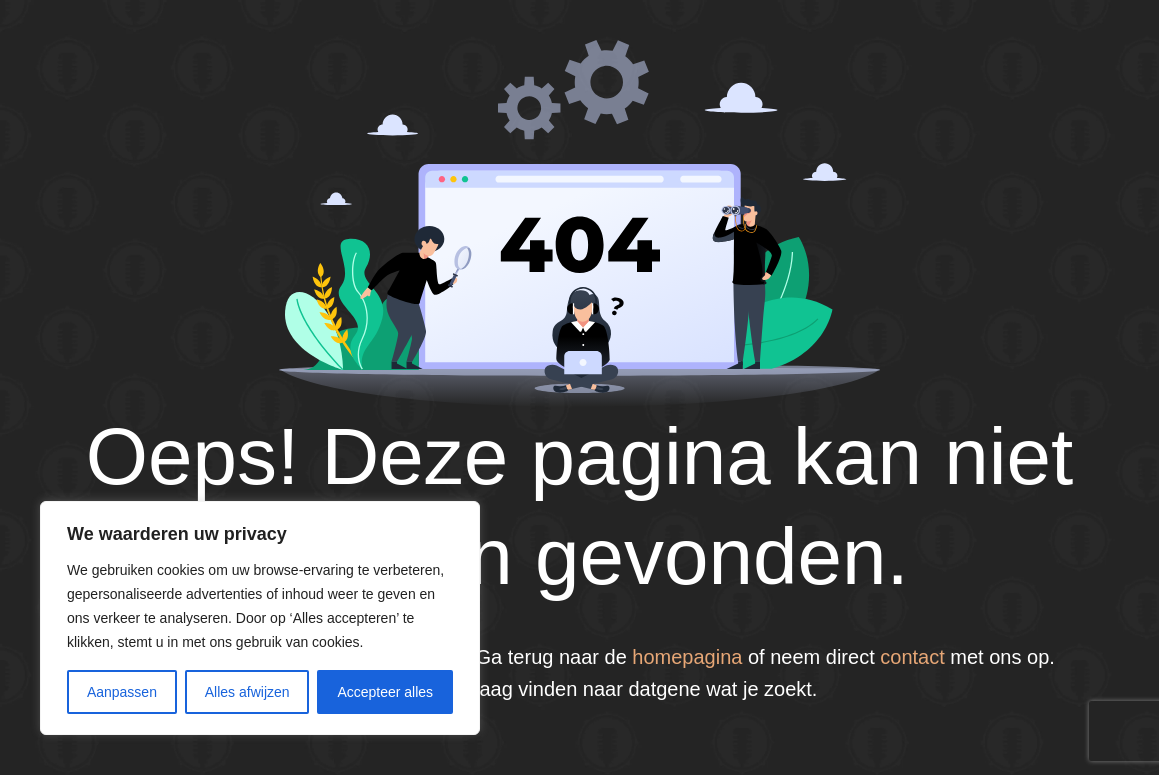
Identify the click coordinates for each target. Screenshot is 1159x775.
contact (912, 657)
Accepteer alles (385, 692)
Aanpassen (122, 692)
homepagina (687, 657)
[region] (260, 618)
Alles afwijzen (247, 692)
